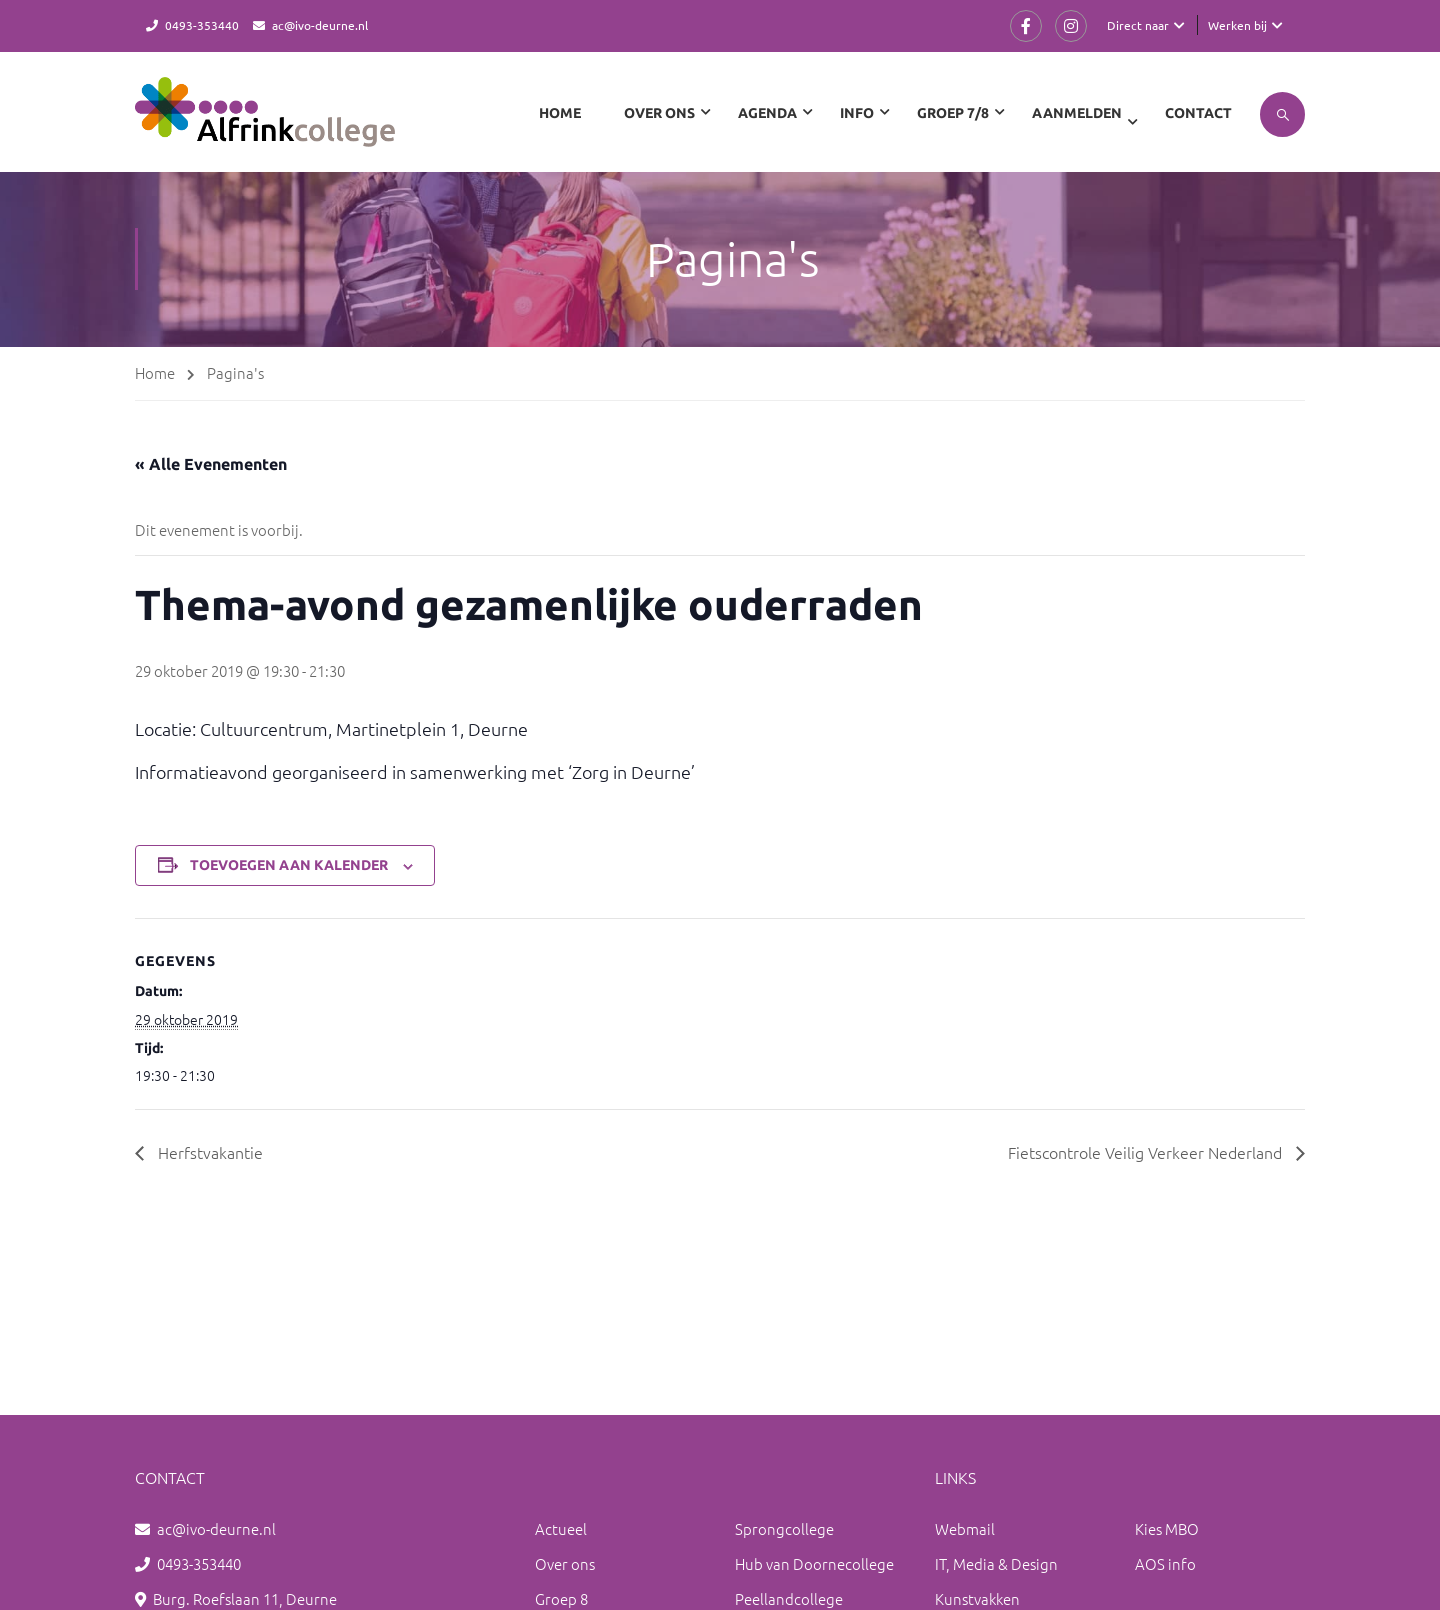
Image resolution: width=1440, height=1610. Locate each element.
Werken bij (1237, 25)
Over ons (565, 1563)
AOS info (1165, 1563)
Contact (1198, 113)
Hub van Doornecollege (814, 1563)
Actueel (561, 1528)
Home (560, 113)
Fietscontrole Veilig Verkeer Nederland (1147, 1152)
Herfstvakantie (208, 1152)
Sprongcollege (784, 1528)
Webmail (965, 1528)
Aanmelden (1077, 113)
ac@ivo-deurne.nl (320, 25)
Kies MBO (1167, 1528)
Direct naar (1138, 25)
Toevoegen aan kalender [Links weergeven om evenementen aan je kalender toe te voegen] (289, 865)
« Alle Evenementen (211, 464)
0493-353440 (202, 25)
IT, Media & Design (996, 1563)
